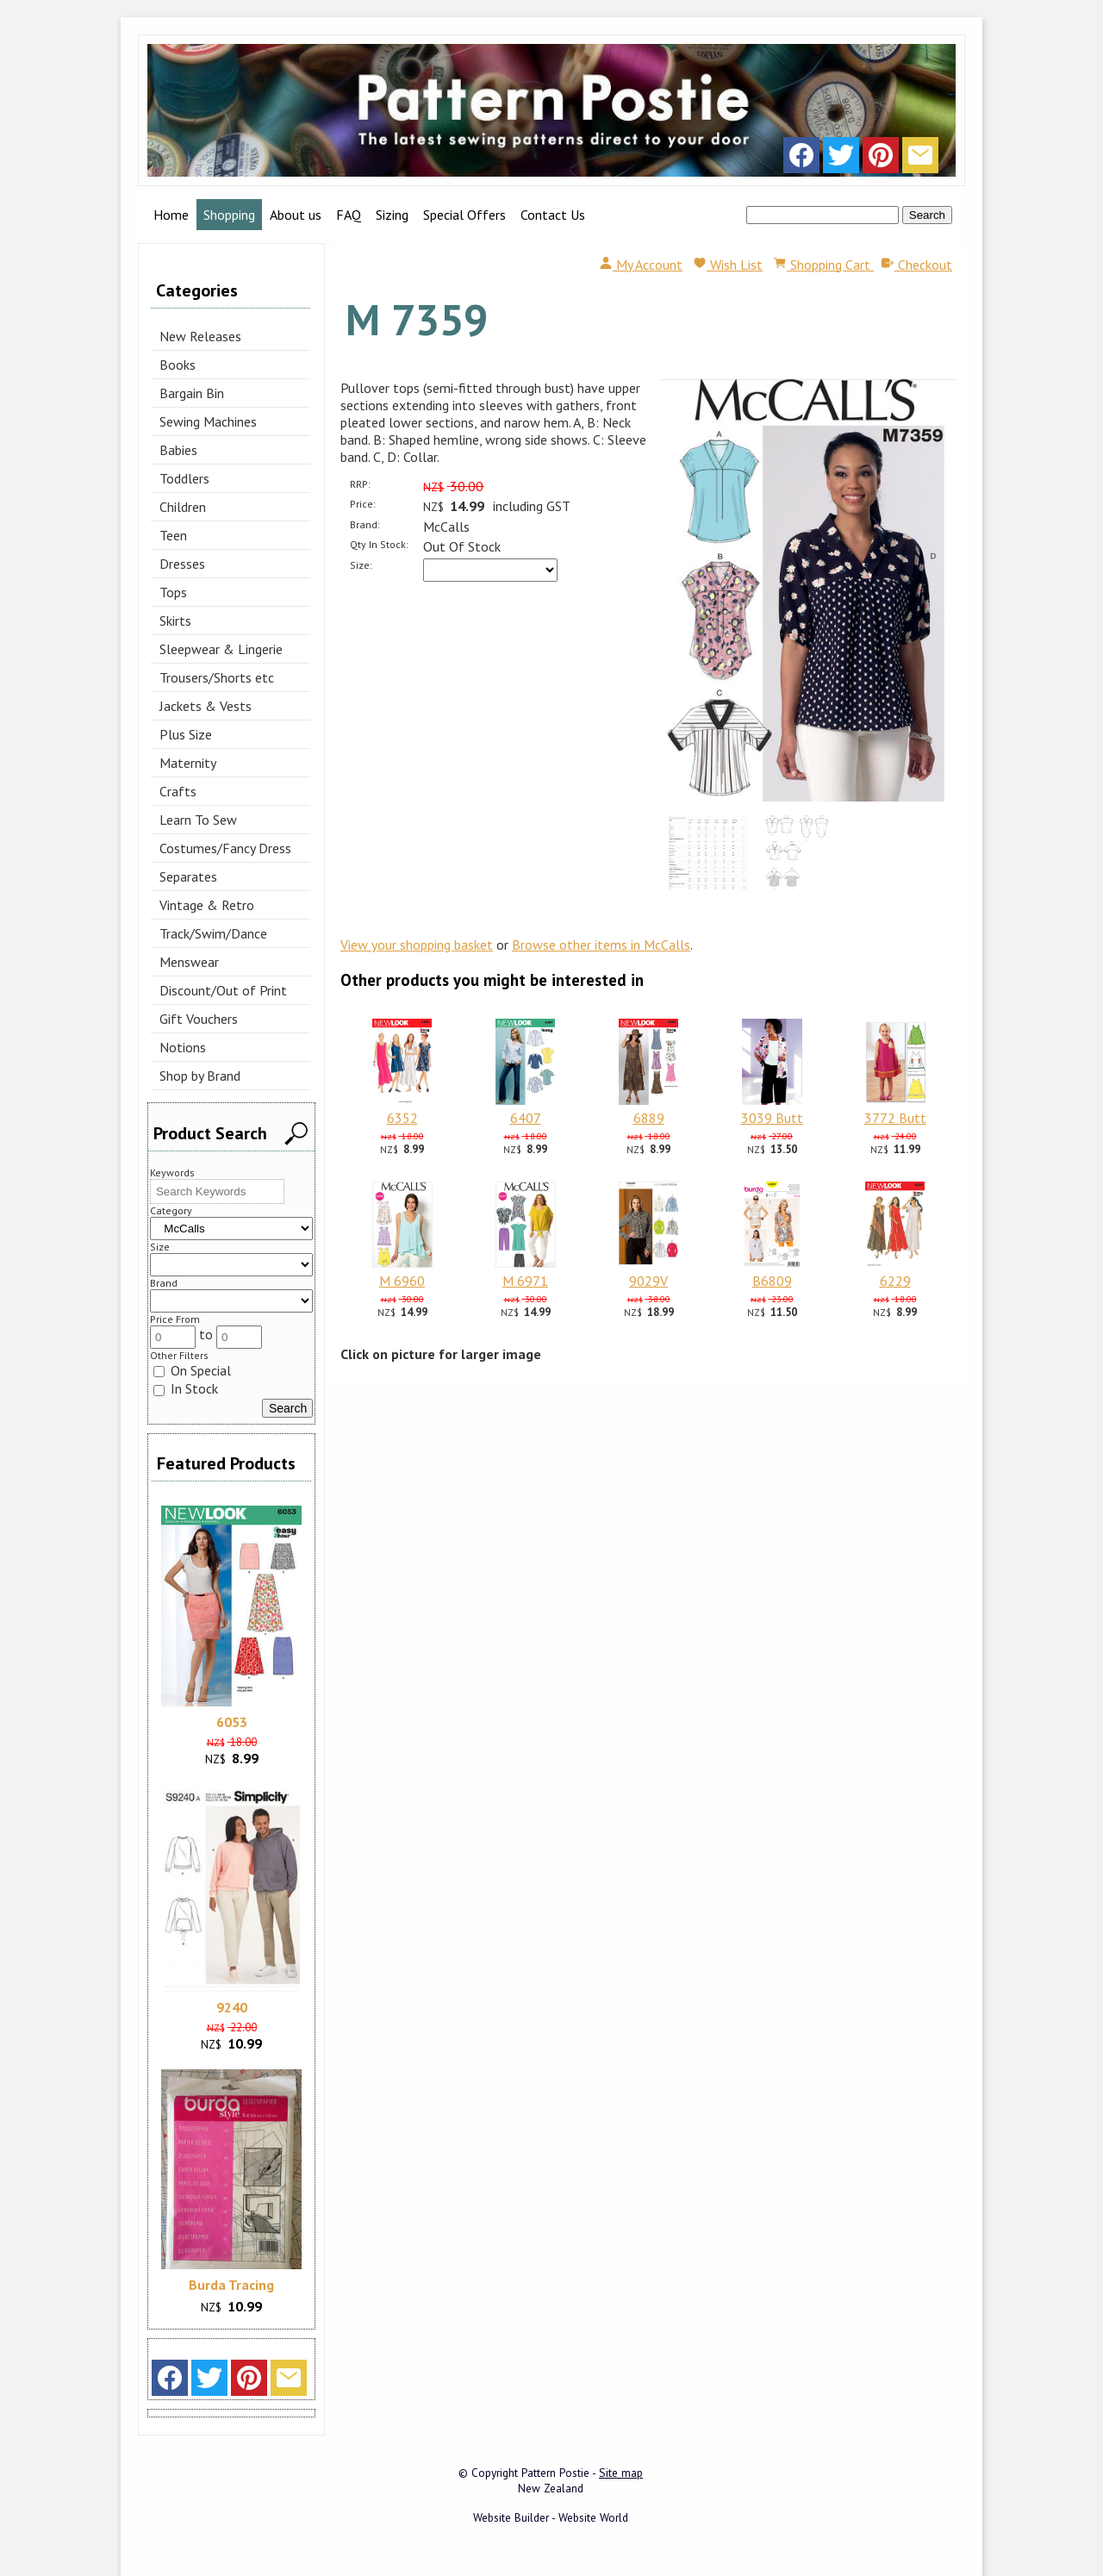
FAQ (348, 214)
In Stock (185, 1388)
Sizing (392, 214)
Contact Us (552, 214)
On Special (192, 1370)
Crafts (177, 791)
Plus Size (185, 734)
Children (182, 506)
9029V (648, 1280)
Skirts (175, 620)
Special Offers (464, 214)
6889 (648, 1117)
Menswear (189, 961)
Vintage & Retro (206, 905)
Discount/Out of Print (223, 990)
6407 (525, 1117)
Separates (188, 876)
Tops (173, 592)
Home (171, 214)
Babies (178, 449)
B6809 (772, 1280)
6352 (402, 1117)
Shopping (229, 214)
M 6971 (525, 1280)
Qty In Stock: (379, 544)
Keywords (172, 1172)
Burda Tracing (231, 2284)
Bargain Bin (191, 393)
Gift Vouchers (198, 1018)
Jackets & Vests (205, 705)
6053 (231, 1722)
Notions (182, 1047)
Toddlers (184, 478)
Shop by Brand (199, 1075)
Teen (173, 535)
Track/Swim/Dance (213, 933)
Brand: (365, 524)
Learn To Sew (198, 819)
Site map (621, 2472)
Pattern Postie (555, 2472)
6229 (895, 1280)
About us (295, 214)
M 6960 (402, 1280)
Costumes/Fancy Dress (225, 848)
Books (177, 364)
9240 (231, 2007)
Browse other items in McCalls (601, 944)
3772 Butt (895, 1117)
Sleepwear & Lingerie (221, 649)
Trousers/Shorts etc (216, 677)
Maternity (187, 762)
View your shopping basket (416, 944)
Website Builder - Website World (550, 2517)
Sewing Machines (208, 421)
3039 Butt (772, 1117)
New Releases (200, 336)
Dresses (182, 563)
